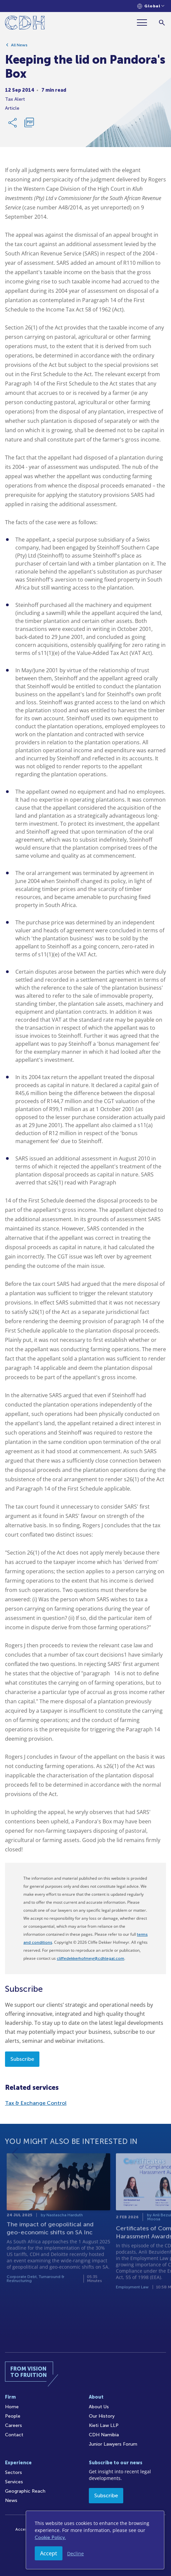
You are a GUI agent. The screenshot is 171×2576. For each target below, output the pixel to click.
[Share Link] (13, 126)
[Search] (162, 22)
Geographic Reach (25, 2491)
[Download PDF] (29, 126)
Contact (14, 2435)
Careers (13, 2425)
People (12, 2416)
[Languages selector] (150, 6)
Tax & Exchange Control (35, 2103)
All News (19, 48)
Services (14, 2482)
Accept (48, 2553)
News (11, 2500)
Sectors (13, 2472)
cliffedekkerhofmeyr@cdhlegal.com (90, 1958)
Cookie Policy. (50, 2537)
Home (12, 2407)
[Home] (25, 24)
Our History (102, 2416)
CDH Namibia (104, 2435)
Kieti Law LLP (104, 2425)
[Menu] (144, 22)
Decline (75, 2553)
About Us (99, 2407)
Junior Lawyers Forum (113, 2444)
